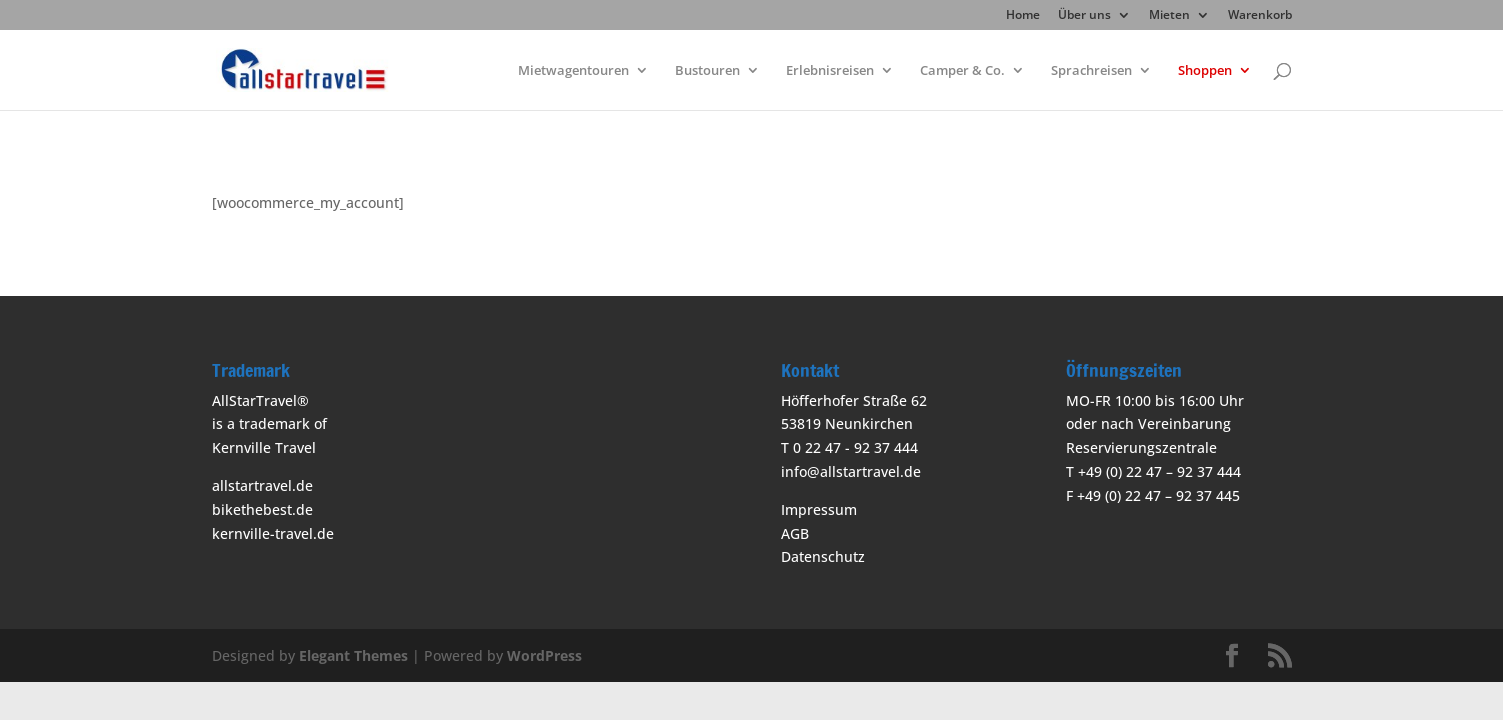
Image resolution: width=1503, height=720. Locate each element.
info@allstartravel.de (851, 471)
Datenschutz (823, 556)
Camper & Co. (962, 71)
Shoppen (1205, 71)
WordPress (544, 655)
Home (1023, 16)
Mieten (1169, 16)
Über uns (1084, 16)
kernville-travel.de (273, 533)
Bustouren (707, 71)
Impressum (819, 509)
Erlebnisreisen (830, 71)
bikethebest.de (262, 509)
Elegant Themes (353, 655)
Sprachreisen (1091, 71)
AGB (795, 533)
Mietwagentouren (573, 71)
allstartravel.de (262, 485)
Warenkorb (1260, 16)
